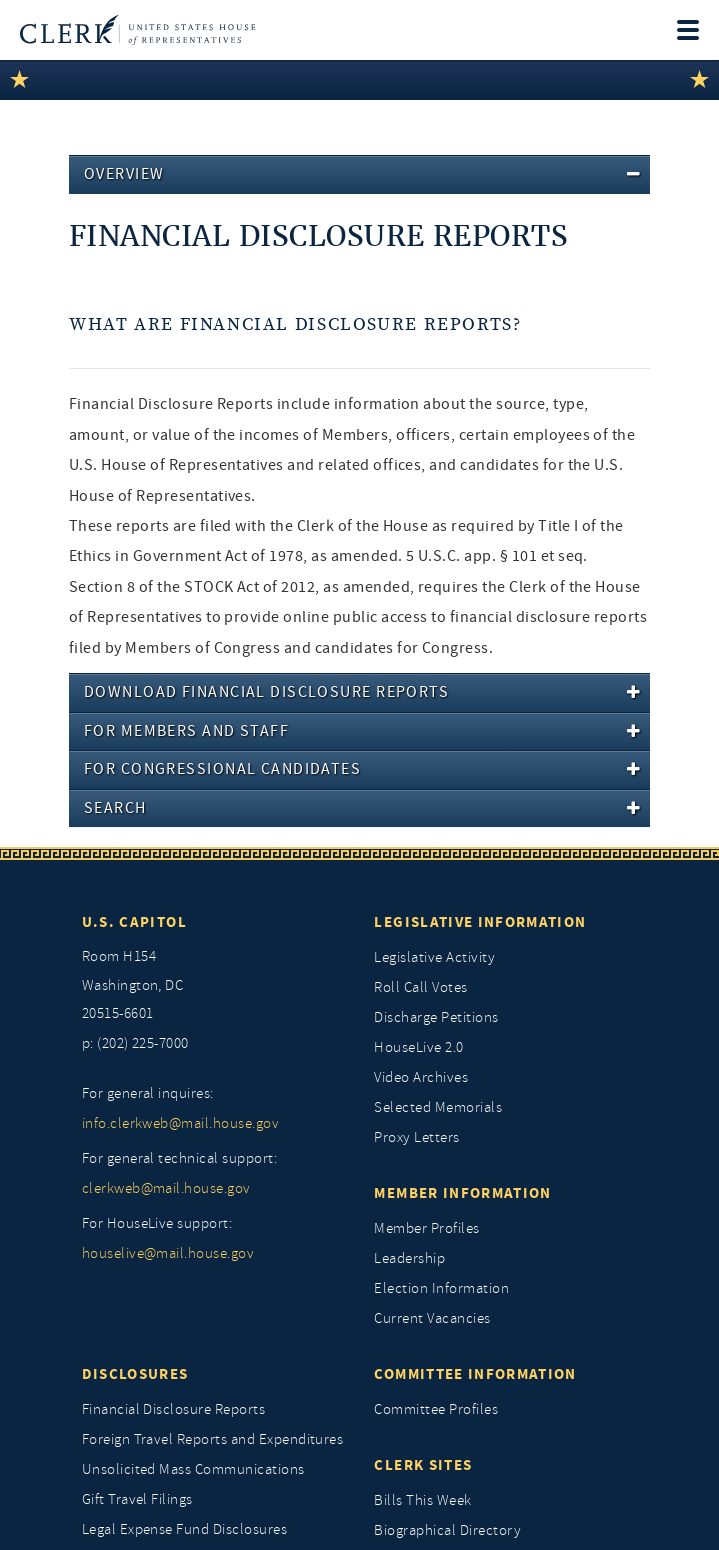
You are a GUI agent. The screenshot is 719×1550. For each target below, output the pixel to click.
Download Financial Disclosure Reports (266, 692)
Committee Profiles (436, 1409)
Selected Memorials (438, 1107)
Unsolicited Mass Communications (193, 1469)
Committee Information (475, 1374)
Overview (124, 174)
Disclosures (135, 1374)
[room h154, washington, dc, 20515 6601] (213, 986)
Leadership (409, 1258)
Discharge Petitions (436, 1017)
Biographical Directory (447, 1530)
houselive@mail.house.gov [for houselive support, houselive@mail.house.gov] (168, 1253)
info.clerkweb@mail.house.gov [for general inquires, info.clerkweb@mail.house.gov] (180, 1123)
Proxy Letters (416, 1137)
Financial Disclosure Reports (173, 1409)
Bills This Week (422, 1500)
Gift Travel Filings (137, 1499)
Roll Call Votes (420, 987)
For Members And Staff (186, 731)
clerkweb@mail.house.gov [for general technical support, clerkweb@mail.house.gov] (166, 1188)
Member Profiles (426, 1228)
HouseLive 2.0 (418, 1047)
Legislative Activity (434, 957)
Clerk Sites (423, 1465)
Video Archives (421, 1077)
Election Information (441, 1288)
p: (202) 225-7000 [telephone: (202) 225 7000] (135, 1043)
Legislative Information (480, 922)
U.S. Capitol (134, 922)
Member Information (462, 1193)
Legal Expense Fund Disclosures (184, 1529)
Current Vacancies (432, 1318)
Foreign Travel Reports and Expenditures (213, 1439)
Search (115, 808)
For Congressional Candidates (222, 769)
